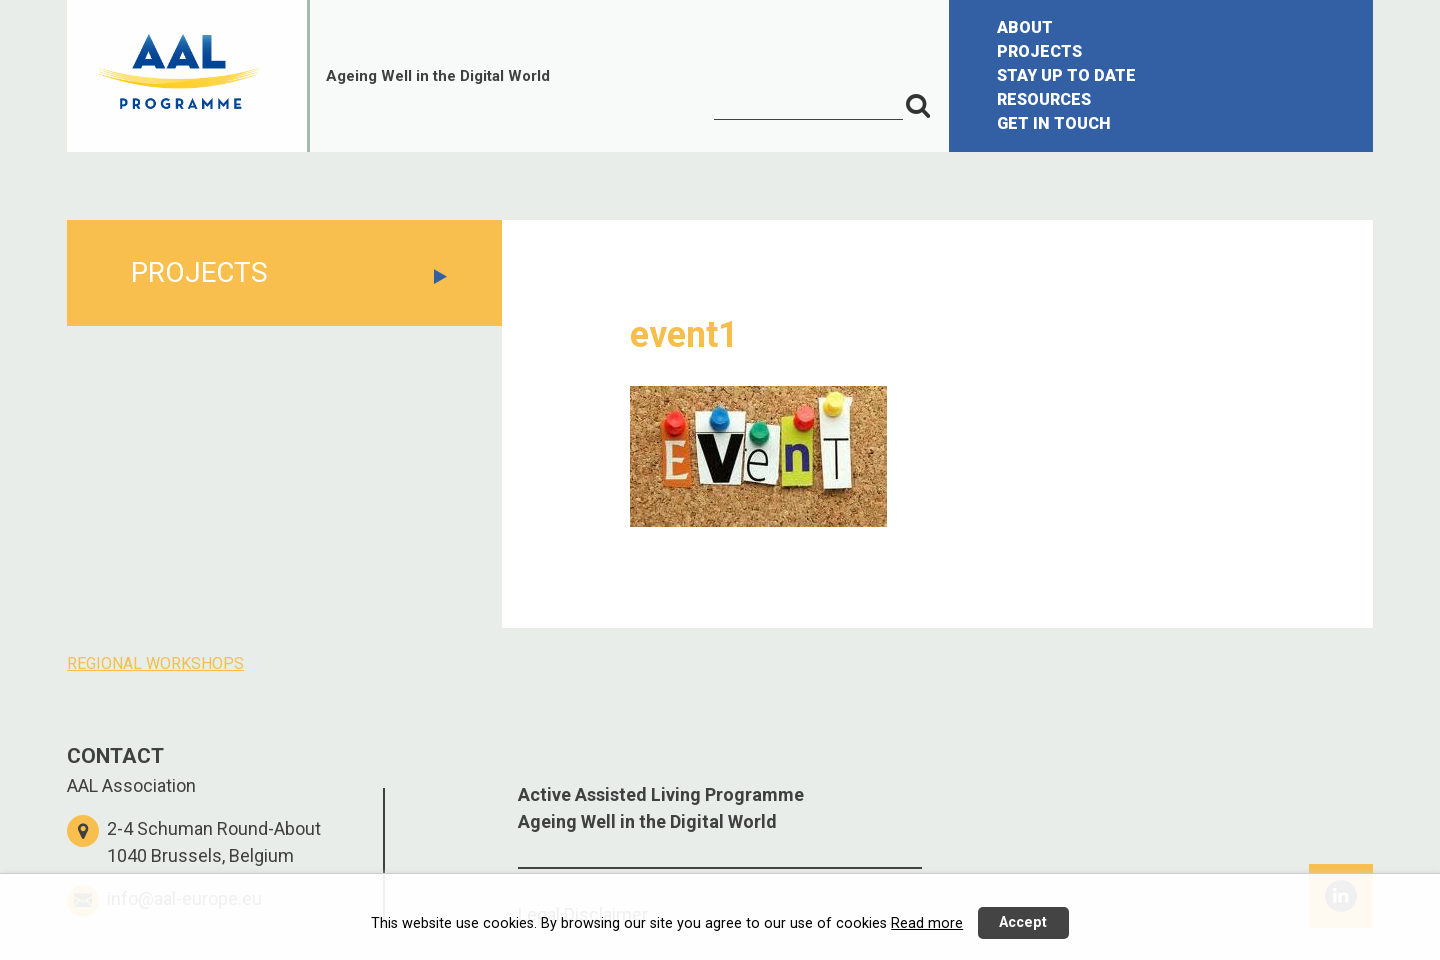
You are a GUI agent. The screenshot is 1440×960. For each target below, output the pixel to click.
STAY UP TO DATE (1066, 75)
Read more (927, 923)
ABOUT (1025, 27)
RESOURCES (1044, 99)
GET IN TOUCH (1054, 123)
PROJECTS (1039, 51)
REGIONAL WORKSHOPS (155, 663)
